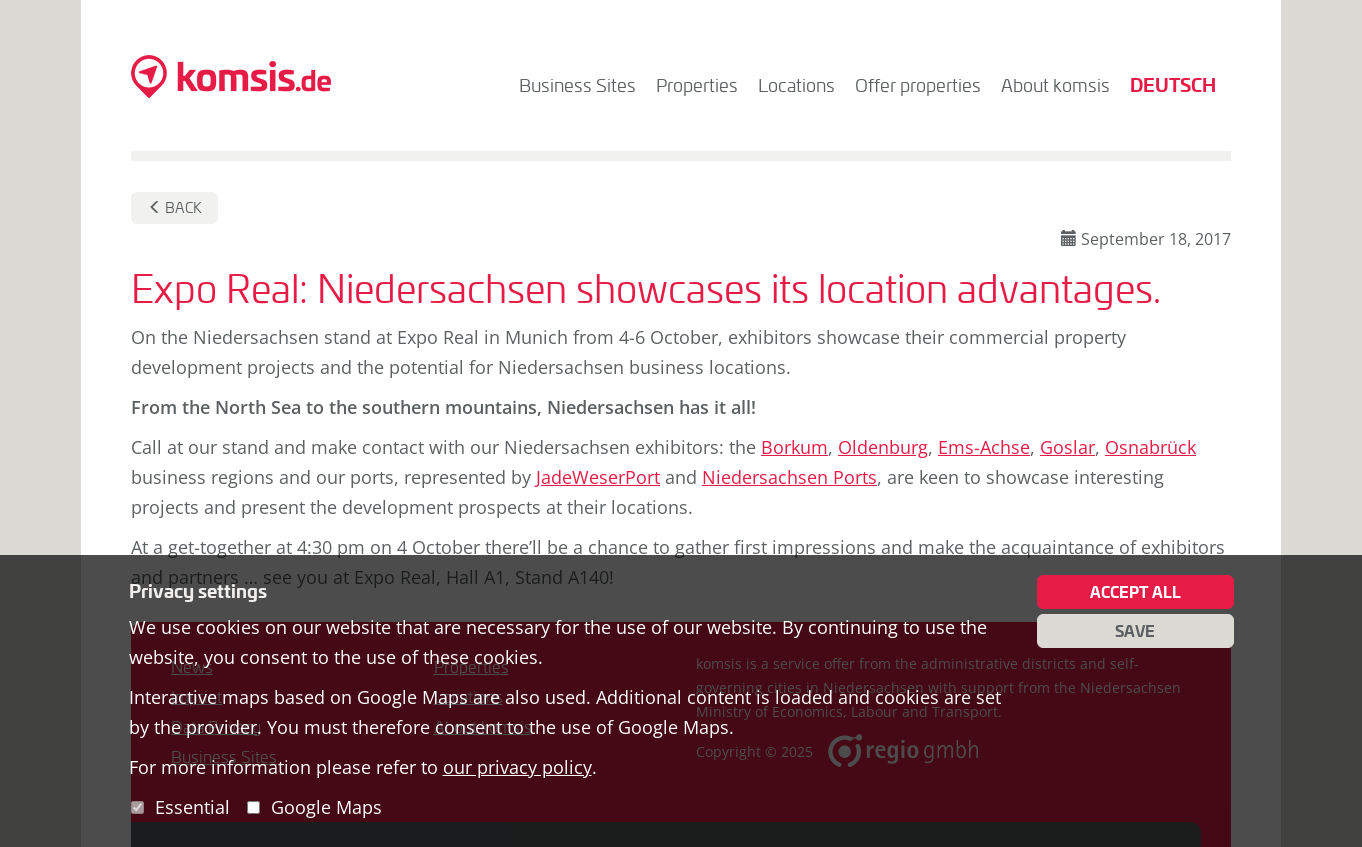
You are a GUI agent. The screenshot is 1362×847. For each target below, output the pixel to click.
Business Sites (577, 85)
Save (1135, 631)
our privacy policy (517, 767)
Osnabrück (1150, 447)
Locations (796, 85)
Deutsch (1173, 84)
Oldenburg (883, 447)
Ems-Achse (984, 447)
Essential (192, 807)
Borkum (794, 447)
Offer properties (918, 85)
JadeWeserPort (598, 477)
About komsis (1055, 85)
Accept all (1135, 592)
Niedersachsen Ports (789, 477)
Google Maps (326, 807)
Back (175, 207)
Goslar (1067, 447)
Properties (697, 85)
